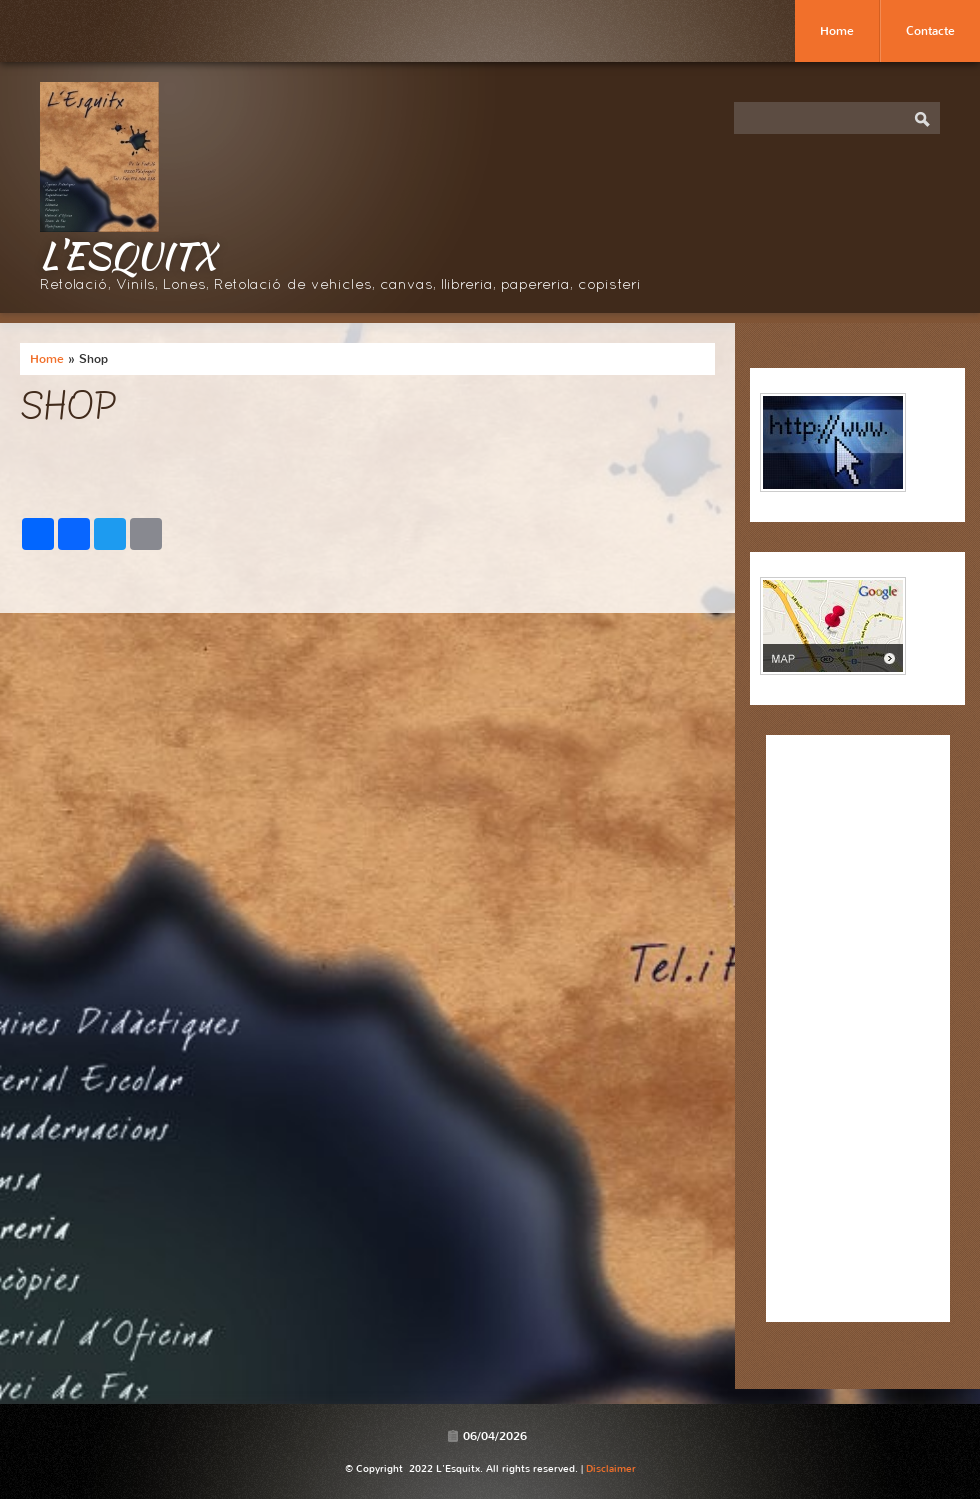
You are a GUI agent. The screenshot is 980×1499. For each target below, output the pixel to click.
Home (837, 31)
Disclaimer (611, 1468)
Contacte (930, 31)
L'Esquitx (128, 255)
